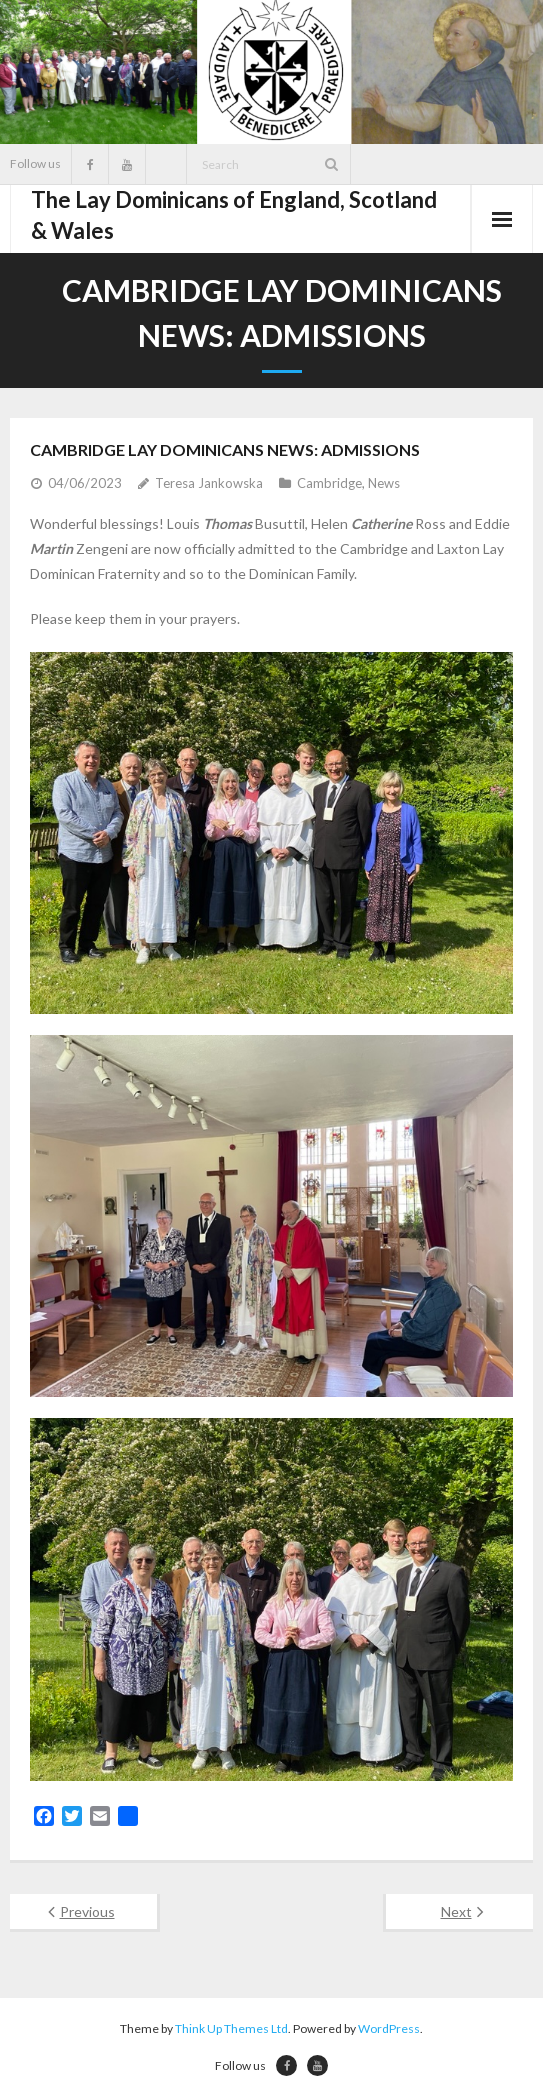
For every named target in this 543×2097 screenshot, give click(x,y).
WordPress (389, 2028)
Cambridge (329, 483)
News (384, 483)
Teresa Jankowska (209, 483)
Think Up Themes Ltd (231, 2028)
